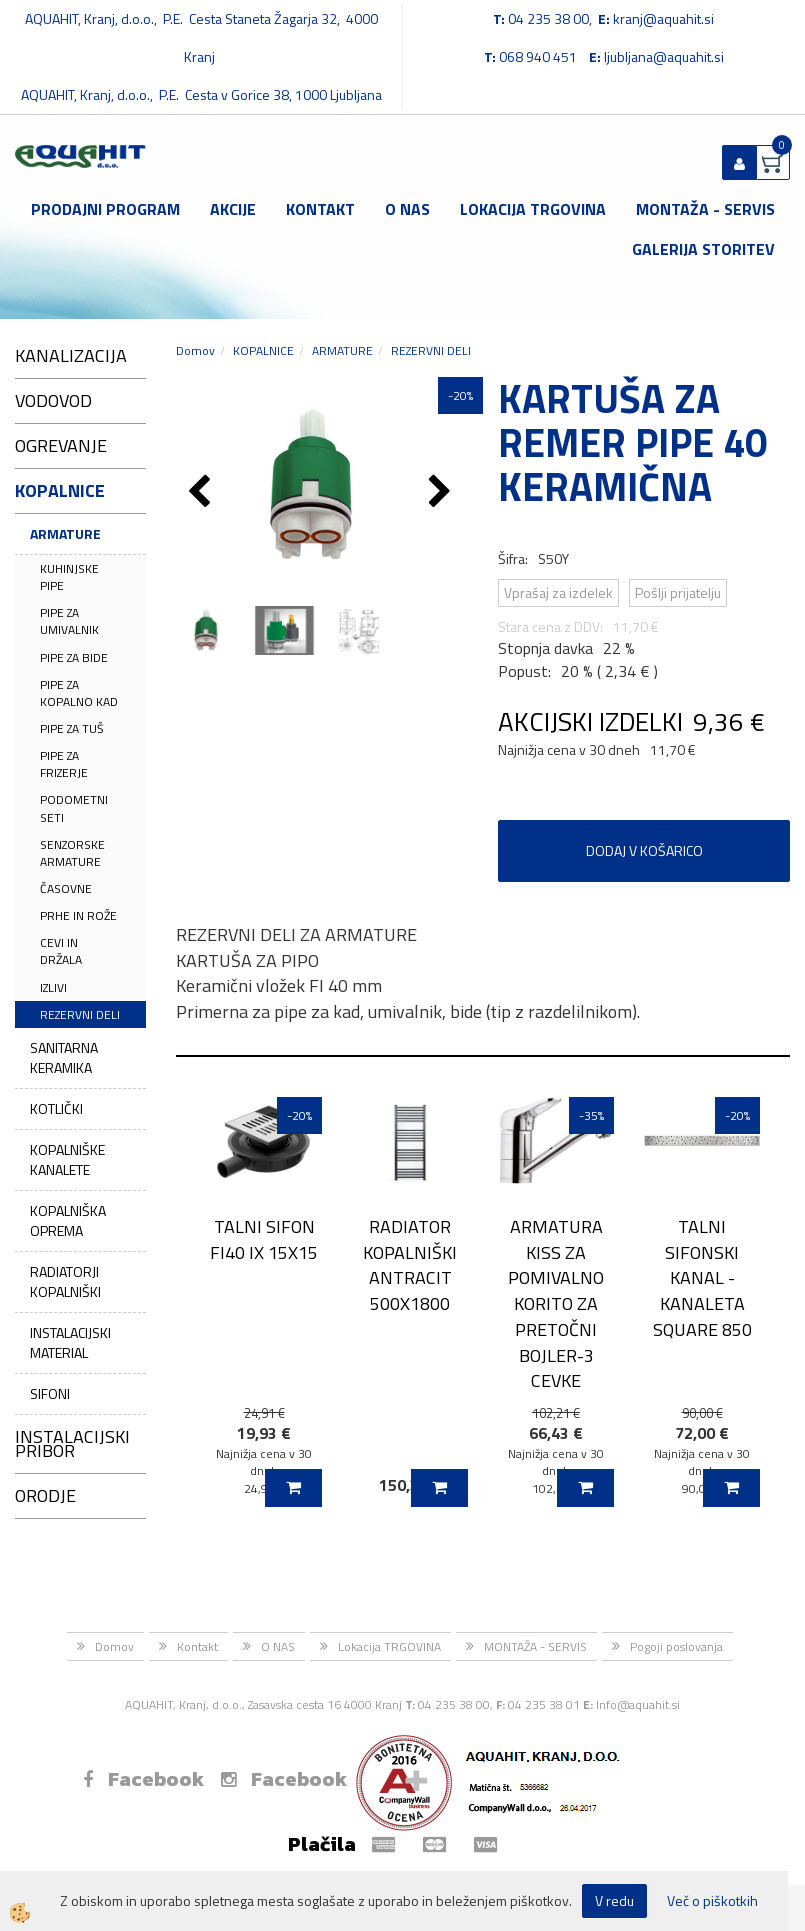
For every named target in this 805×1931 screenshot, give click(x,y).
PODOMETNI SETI (74, 808)
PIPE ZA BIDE (74, 657)
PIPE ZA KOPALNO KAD (79, 693)
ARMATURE (65, 533)
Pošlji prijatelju (678, 592)
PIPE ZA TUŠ (72, 728)
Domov (195, 350)
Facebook (143, 1779)
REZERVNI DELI (80, 1014)
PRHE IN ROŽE (78, 915)
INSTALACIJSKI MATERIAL (70, 1342)
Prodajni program (105, 209)
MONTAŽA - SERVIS (705, 209)
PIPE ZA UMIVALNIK (69, 621)
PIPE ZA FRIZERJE (64, 764)
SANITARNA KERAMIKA (64, 1057)
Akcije (233, 209)
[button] (442, 493)
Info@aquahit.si (638, 1704)
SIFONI (50, 1393)
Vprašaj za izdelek (558, 592)
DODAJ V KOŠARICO (644, 850)
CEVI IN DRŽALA (61, 951)
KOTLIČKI (56, 1108)
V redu (614, 1900)
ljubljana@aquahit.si (664, 56)
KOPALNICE (263, 350)
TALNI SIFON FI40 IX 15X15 (264, 1239)
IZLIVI (53, 987)
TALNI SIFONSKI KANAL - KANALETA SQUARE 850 (702, 1278)
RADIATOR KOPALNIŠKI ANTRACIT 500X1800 (410, 1265)
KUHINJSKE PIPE (69, 577)
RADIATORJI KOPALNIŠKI (65, 1281)
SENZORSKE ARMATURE (72, 853)
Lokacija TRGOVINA (533, 209)
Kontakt (320, 209)
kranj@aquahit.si (663, 18)
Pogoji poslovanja (676, 1646)
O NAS (407, 209)
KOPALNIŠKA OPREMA (68, 1220)
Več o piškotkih (712, 1901)
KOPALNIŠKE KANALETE (67, 1159)
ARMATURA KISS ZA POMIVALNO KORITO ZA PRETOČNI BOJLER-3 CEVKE (556, 1303)
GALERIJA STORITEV (703, 249)
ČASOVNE (66, 888)
